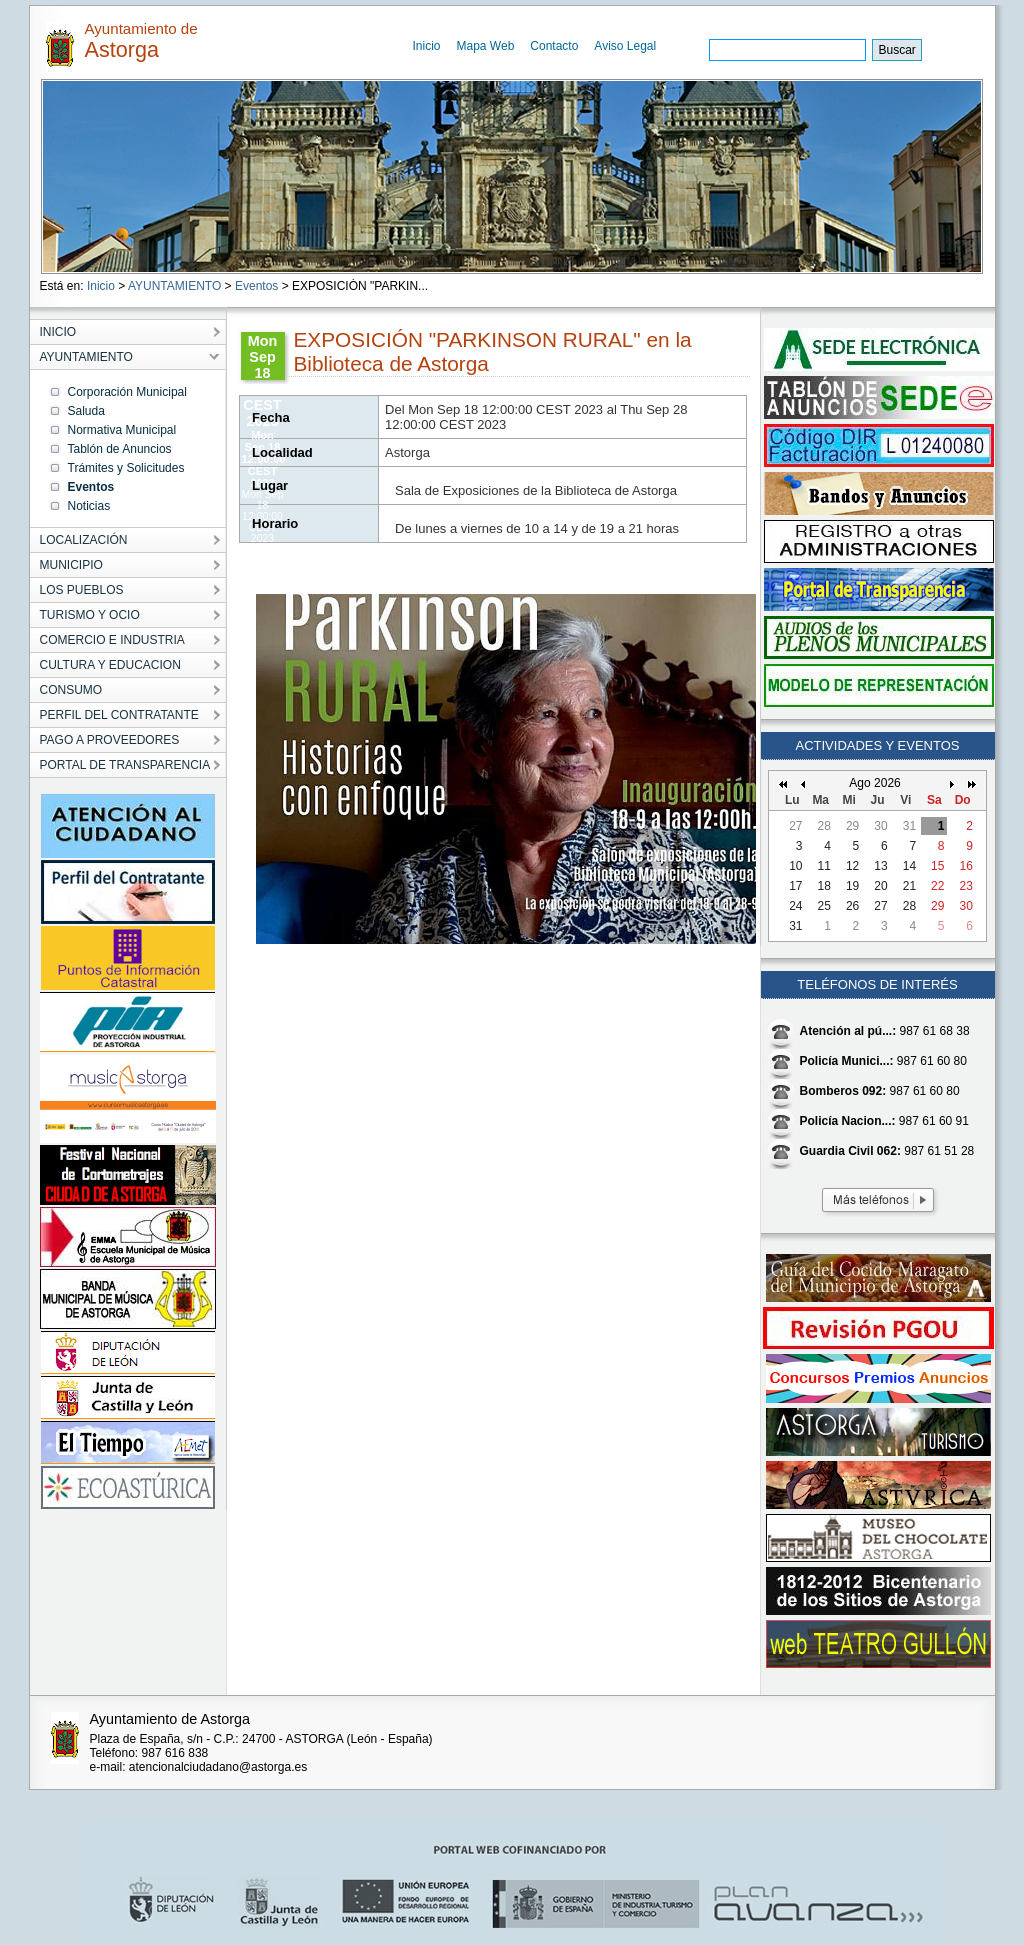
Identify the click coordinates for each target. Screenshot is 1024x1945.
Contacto (554, 46)
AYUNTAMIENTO (174, 286)
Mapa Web (486, 46)
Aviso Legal (625, 46)
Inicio (427, 46)
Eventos (256, 286)
